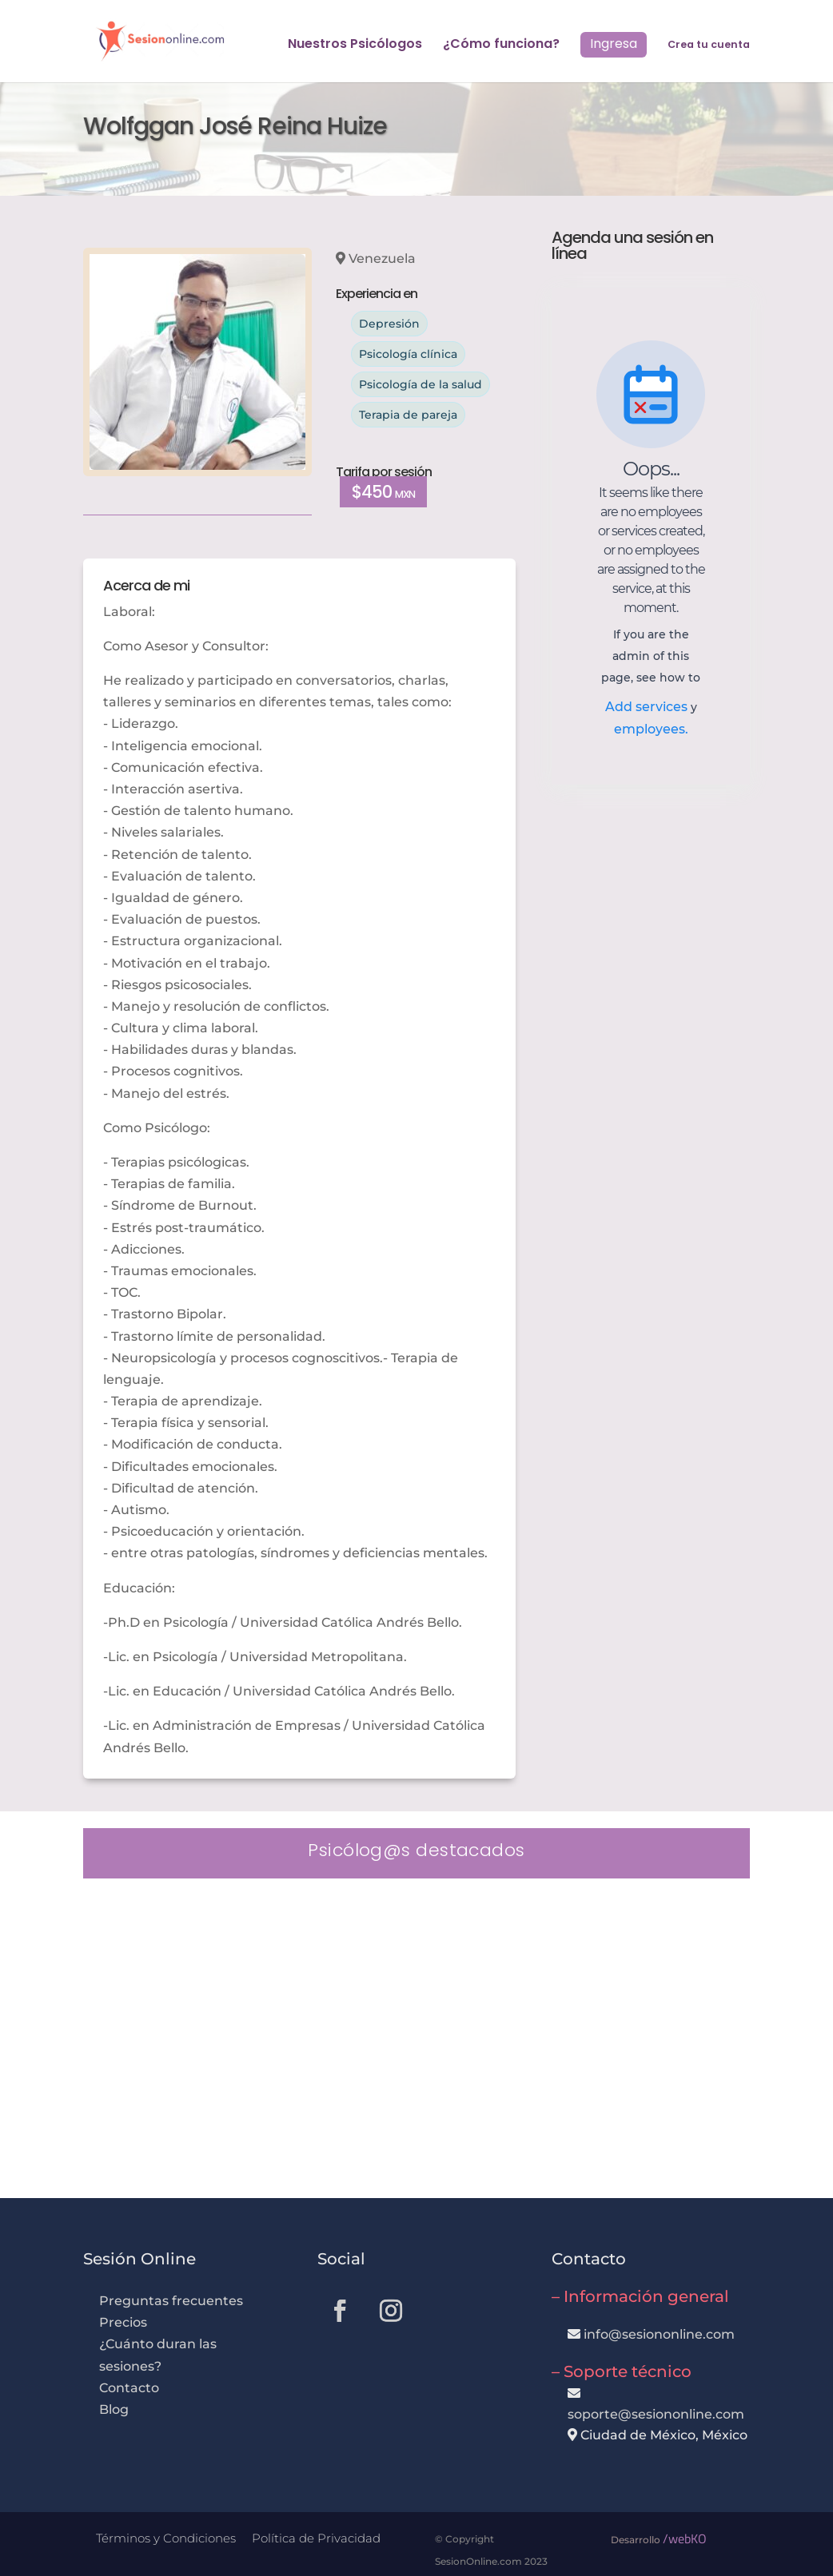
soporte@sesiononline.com (656, 2414)
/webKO (685, 2538)
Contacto (129, 2387)
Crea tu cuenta (709, 45)
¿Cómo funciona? (501, 45)
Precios (123, 2322)
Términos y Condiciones (166, 2538)
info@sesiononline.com (659, 2334)
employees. (651, 729)
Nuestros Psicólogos (355, 45)
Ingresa (613, 43)
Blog (114, 2409)
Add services (648, 706)
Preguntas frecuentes (171, 2300)
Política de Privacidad (316, 2538)
